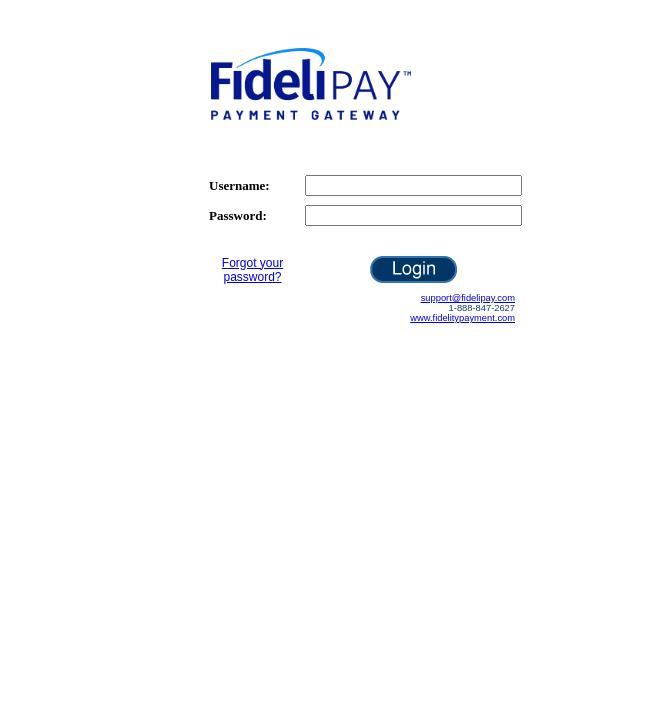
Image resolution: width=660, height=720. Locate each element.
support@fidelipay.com (468, 298)
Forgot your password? (252, 270)
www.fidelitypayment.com (462, 318)
